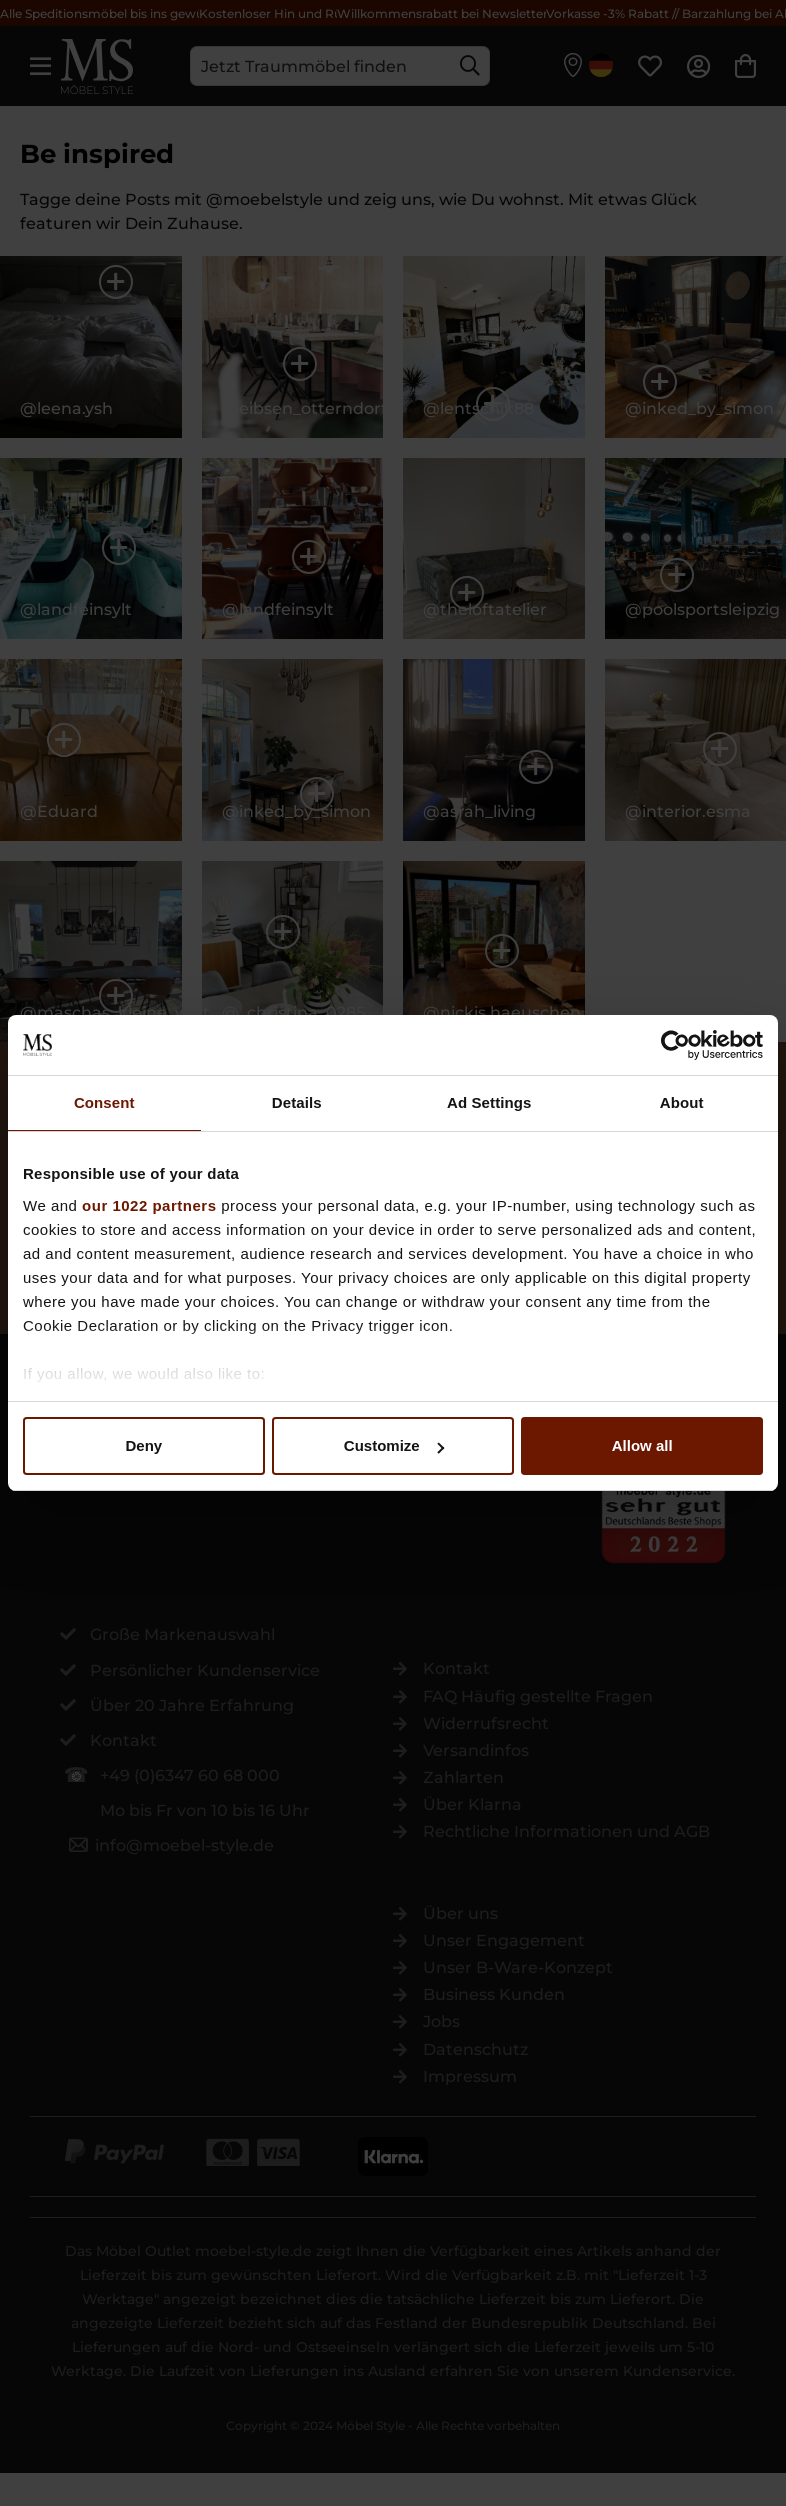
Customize (394, 1445)
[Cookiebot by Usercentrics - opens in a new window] (675, 1045)
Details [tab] (297, 1102)
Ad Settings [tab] (489, 1102)
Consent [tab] (104, 1102)
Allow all (642, 1445)
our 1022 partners (149, 1205)
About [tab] (682, 1102)
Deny (143, 1445)
